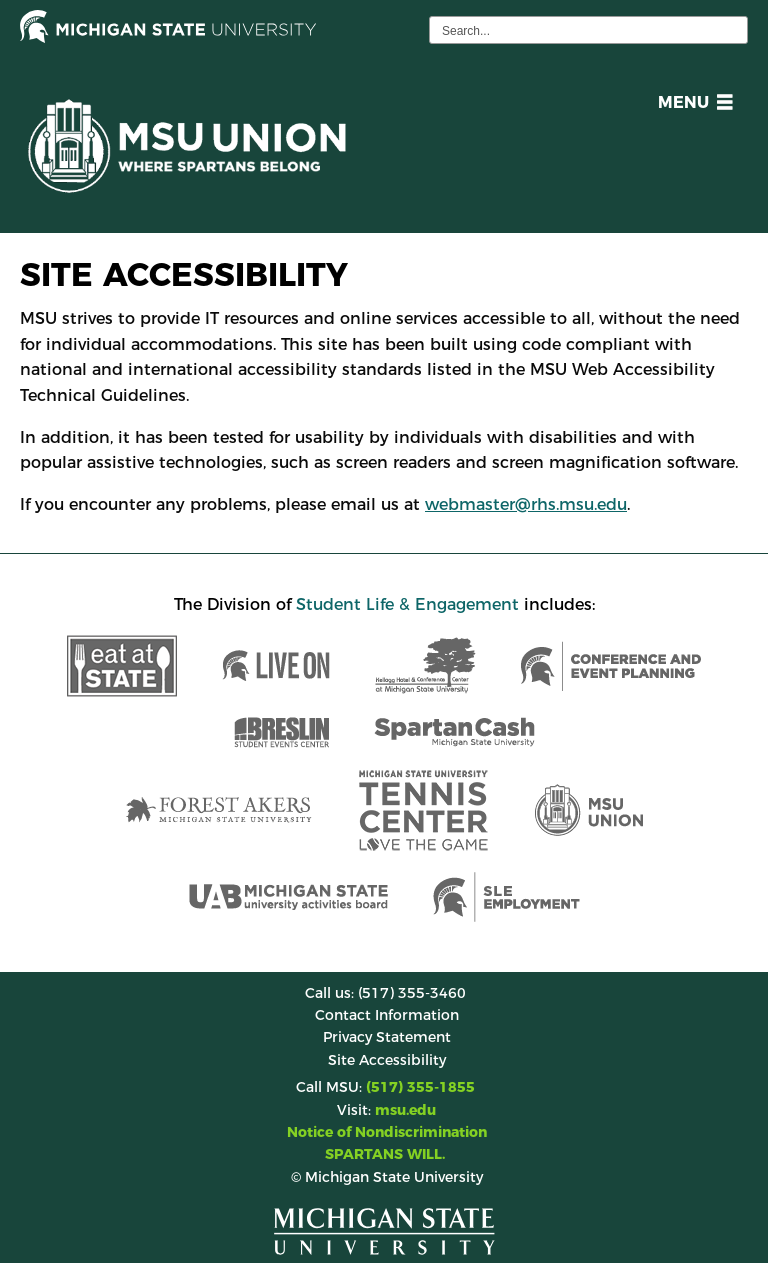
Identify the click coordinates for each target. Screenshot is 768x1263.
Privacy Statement (387, 1037)
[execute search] (730, 30)
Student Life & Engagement (407, 604)
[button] (691, 105)
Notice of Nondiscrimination (387, 1132)
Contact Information (387, 1015)
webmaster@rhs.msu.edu (526, 504)
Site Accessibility (387, 1060)
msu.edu (405, 1110)
